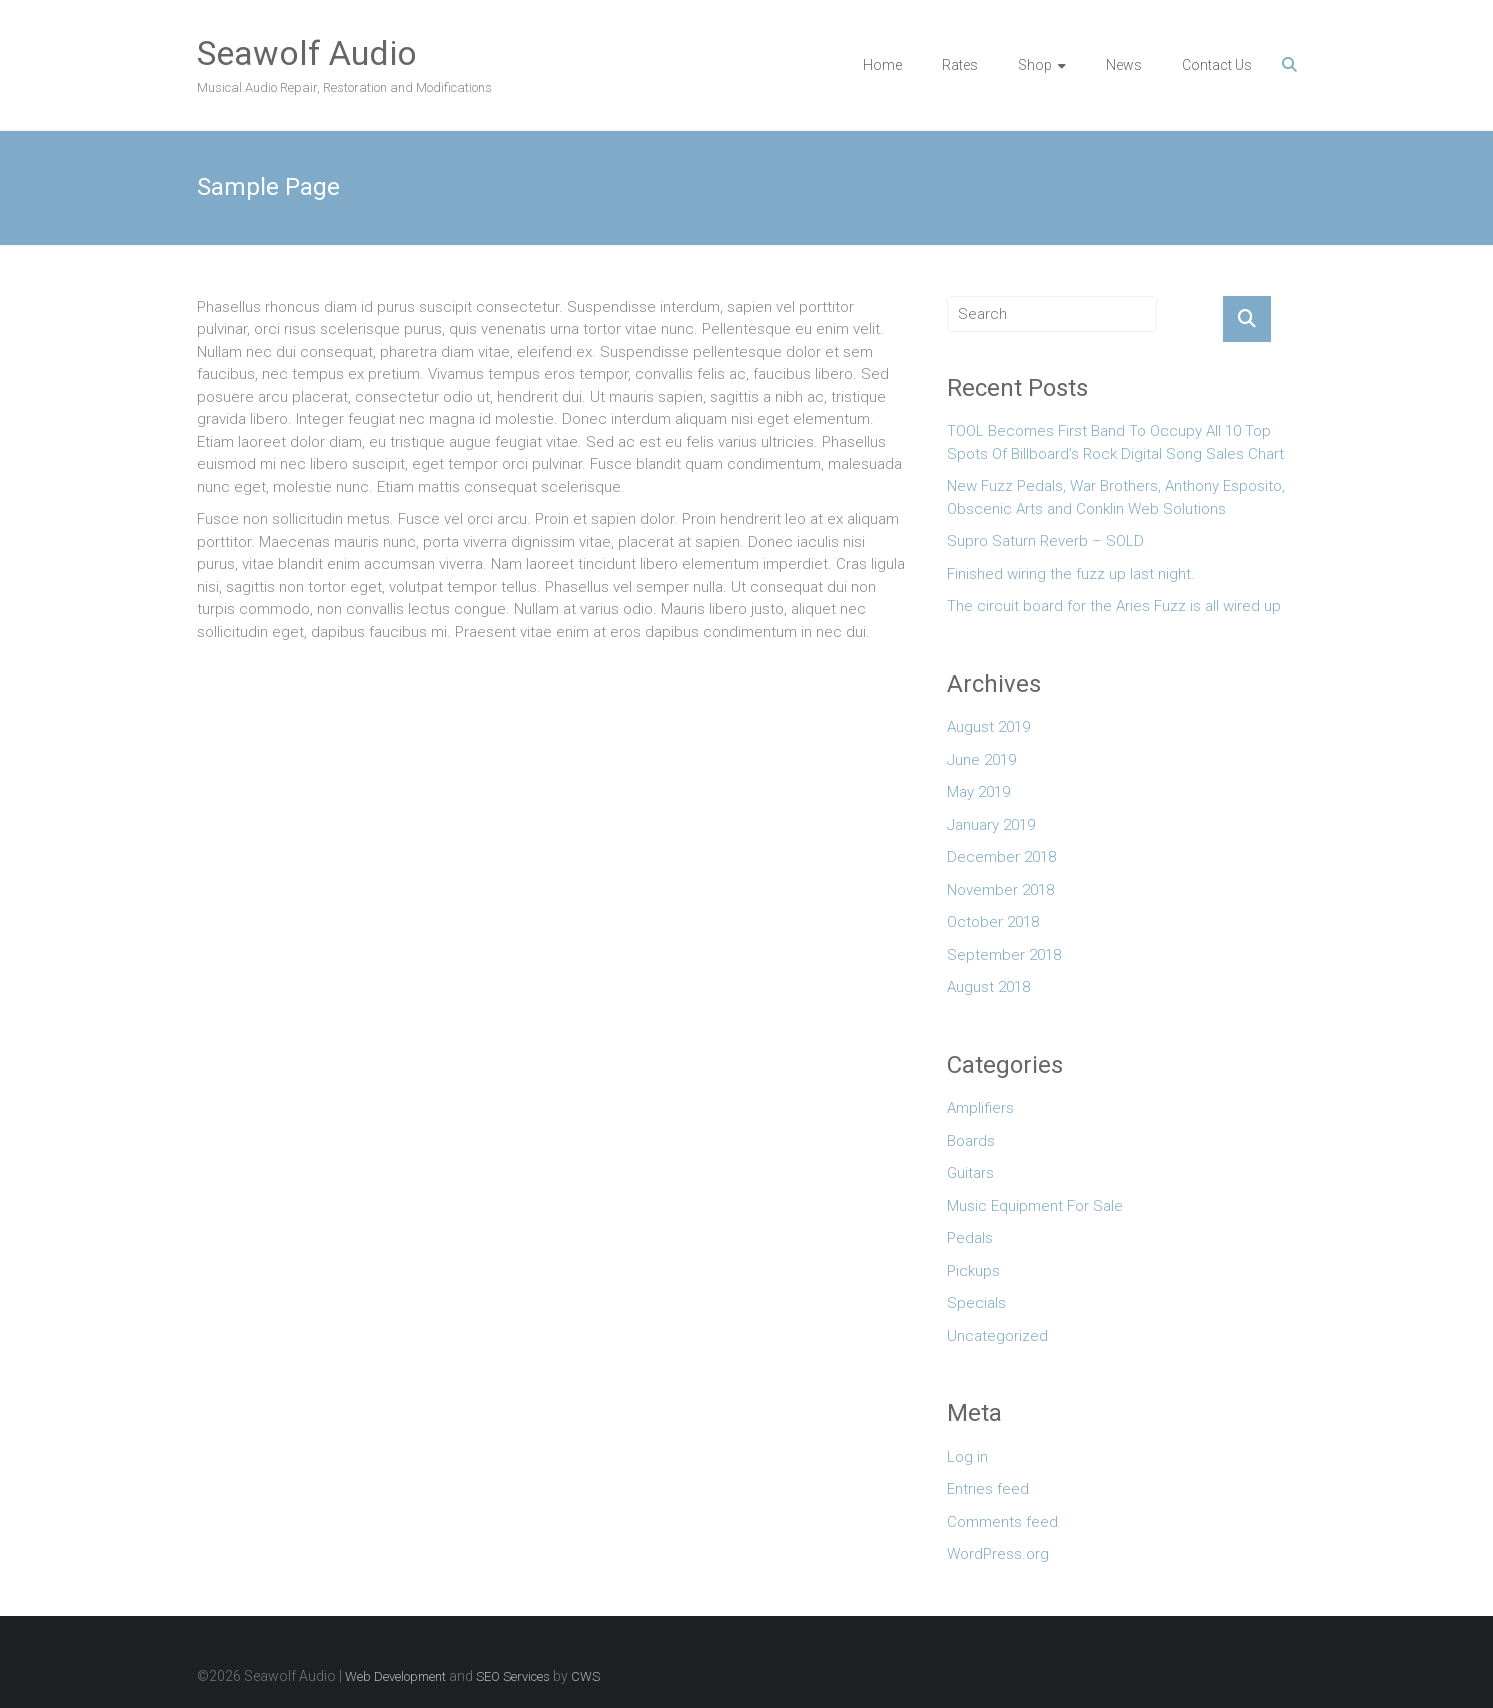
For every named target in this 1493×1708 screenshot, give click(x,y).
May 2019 (978, 792)
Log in (967, 1457)
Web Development (395, 1676)
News (1124, 65)
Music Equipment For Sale (1035, 1206)
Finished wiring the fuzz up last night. (1071, 574)
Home (882, 65)
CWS (585, 1676)
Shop (1035, 65)
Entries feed (988, 1489)
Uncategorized (997, 1336)
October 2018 (993, 922)
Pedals (970, 1238)
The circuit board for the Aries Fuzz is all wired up (1114, 606)
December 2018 (1001, 857)
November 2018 (1000, 890)
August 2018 (988, 987)
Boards (971, 1141)
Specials (976, 1303)
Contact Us (1217, 65)
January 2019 (991, 825)
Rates (960, 65)
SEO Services (513, 1676)
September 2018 (1004, 955)
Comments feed (1002, 1522)
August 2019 (988, 727)
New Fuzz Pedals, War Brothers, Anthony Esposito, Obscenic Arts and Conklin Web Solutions (1116, 497)
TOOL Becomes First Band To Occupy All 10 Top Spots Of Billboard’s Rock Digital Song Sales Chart (1115, 442)
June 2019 (981, 760)
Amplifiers (980, 1108)
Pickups (973, 1271)
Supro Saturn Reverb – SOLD (1045, 541)
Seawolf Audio (307, 53)
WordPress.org (998, 1554)
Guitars (970, 1173)
